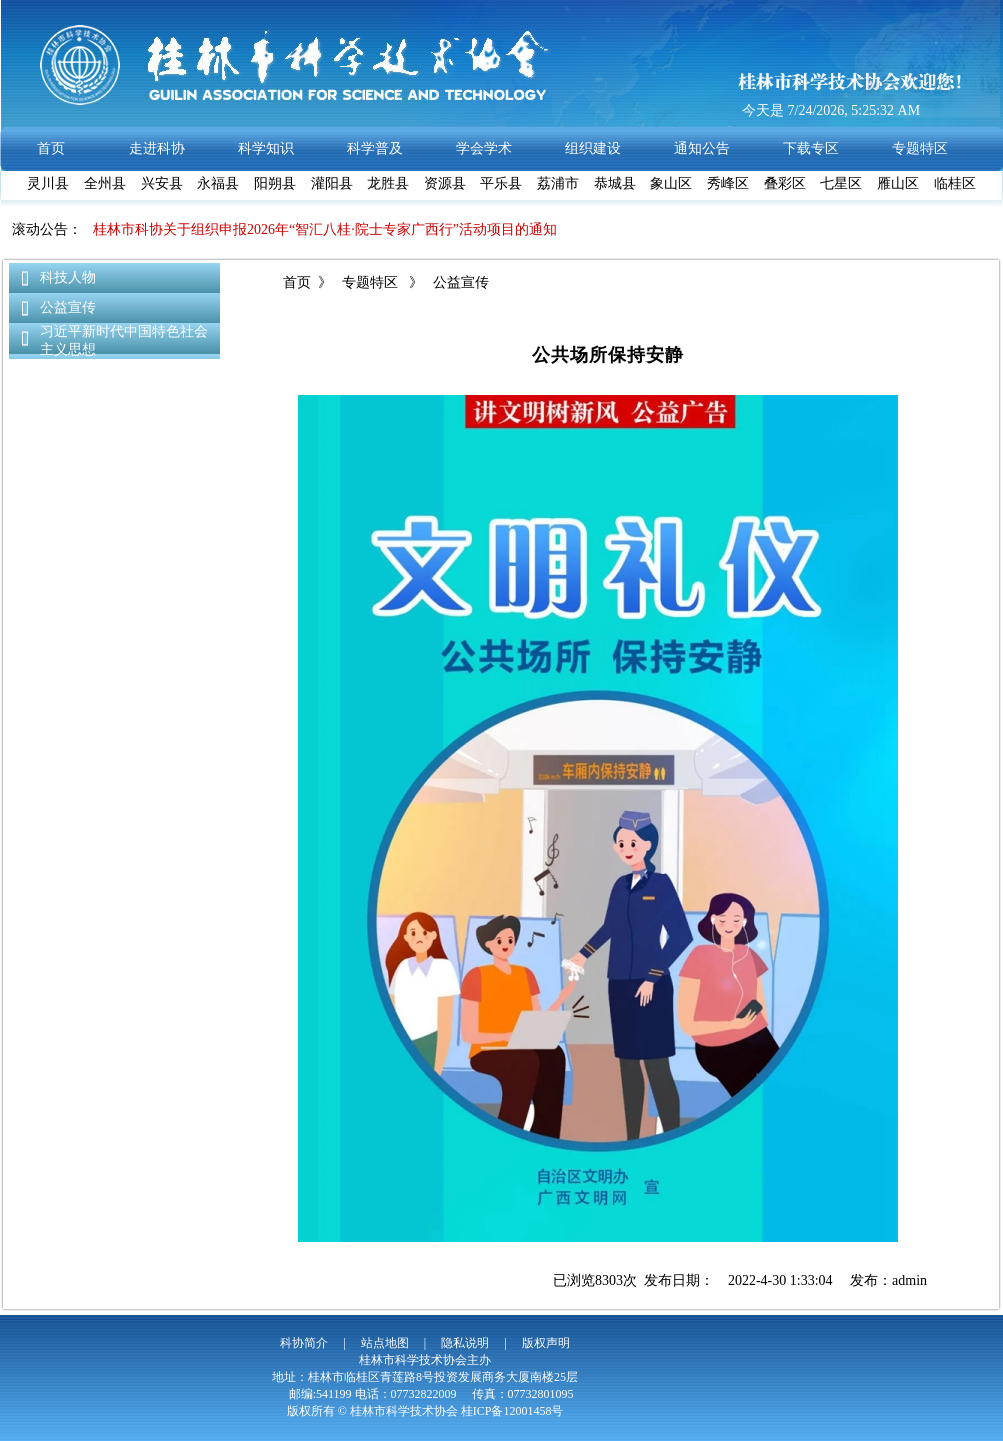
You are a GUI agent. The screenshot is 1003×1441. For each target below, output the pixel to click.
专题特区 (370, 282)
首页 (297, 282)
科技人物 (68, 277)
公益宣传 (68, 307)
